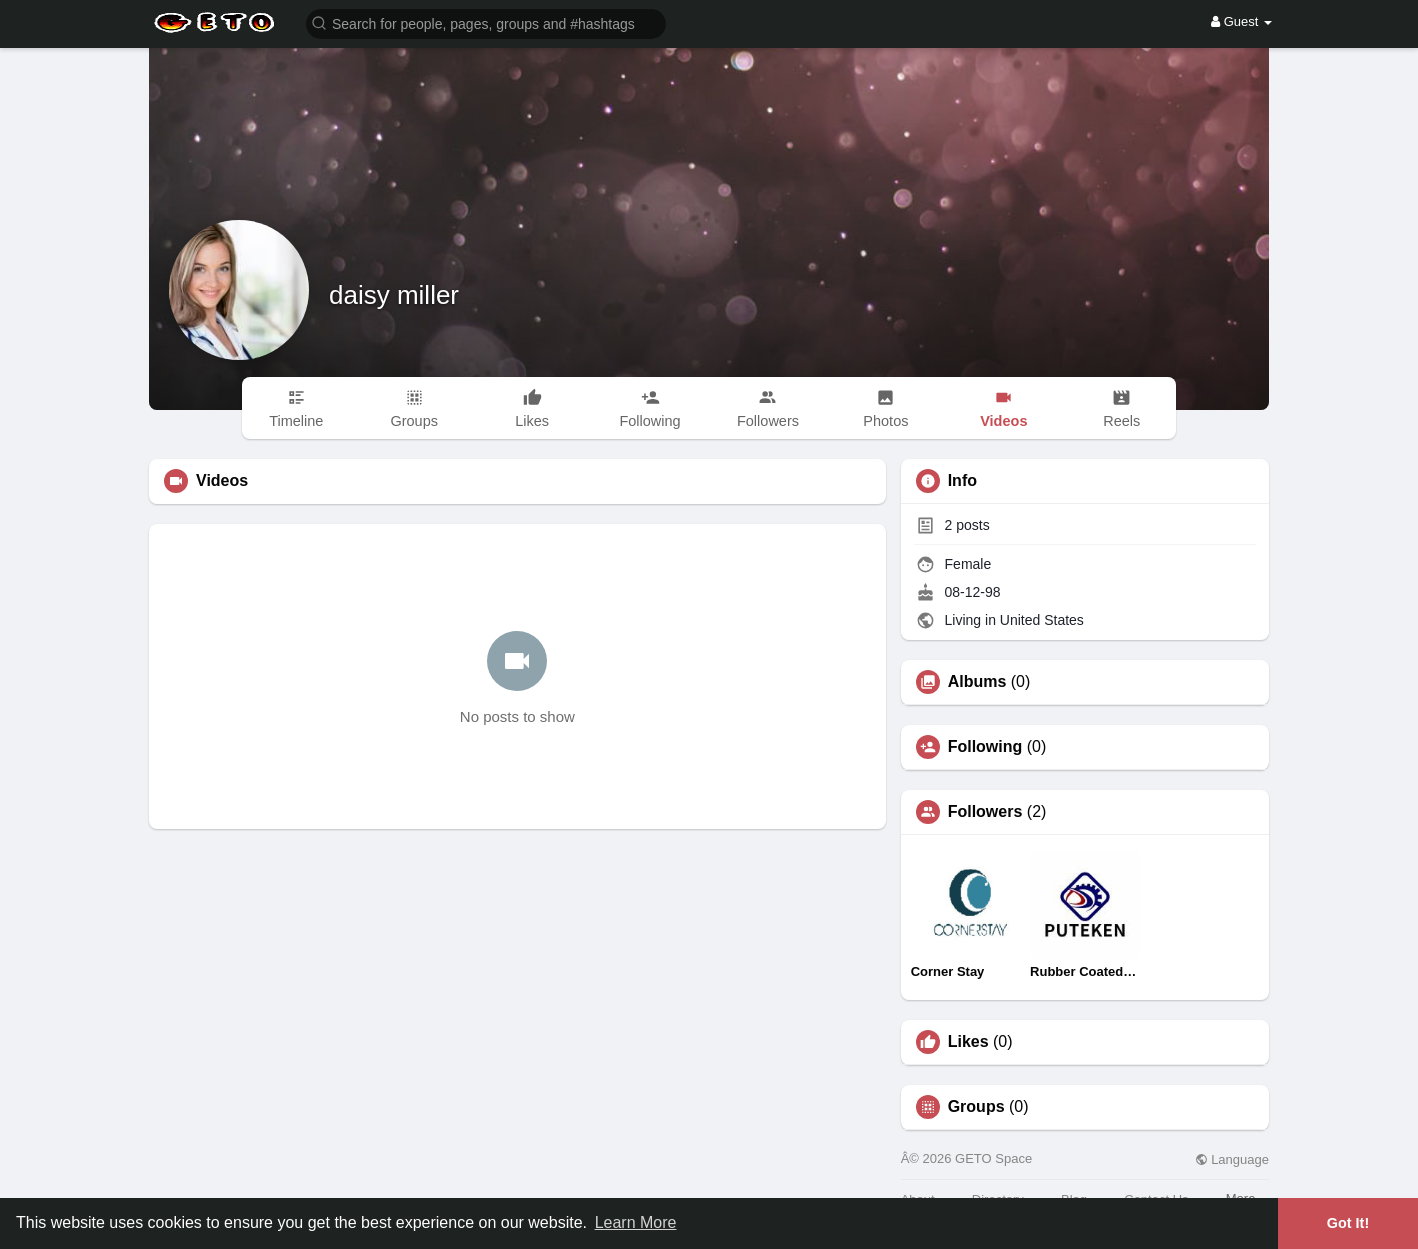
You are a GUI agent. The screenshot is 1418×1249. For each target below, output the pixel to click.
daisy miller (394, 295)
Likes (968, 1042)
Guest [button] (1241, 21)
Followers (985, 812)
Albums (977, 682)
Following (985, 747)
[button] (486, 22)
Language (1232, 1159)
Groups (976, 1107)
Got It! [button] (1348, 1223)
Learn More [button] (636, 1222)
